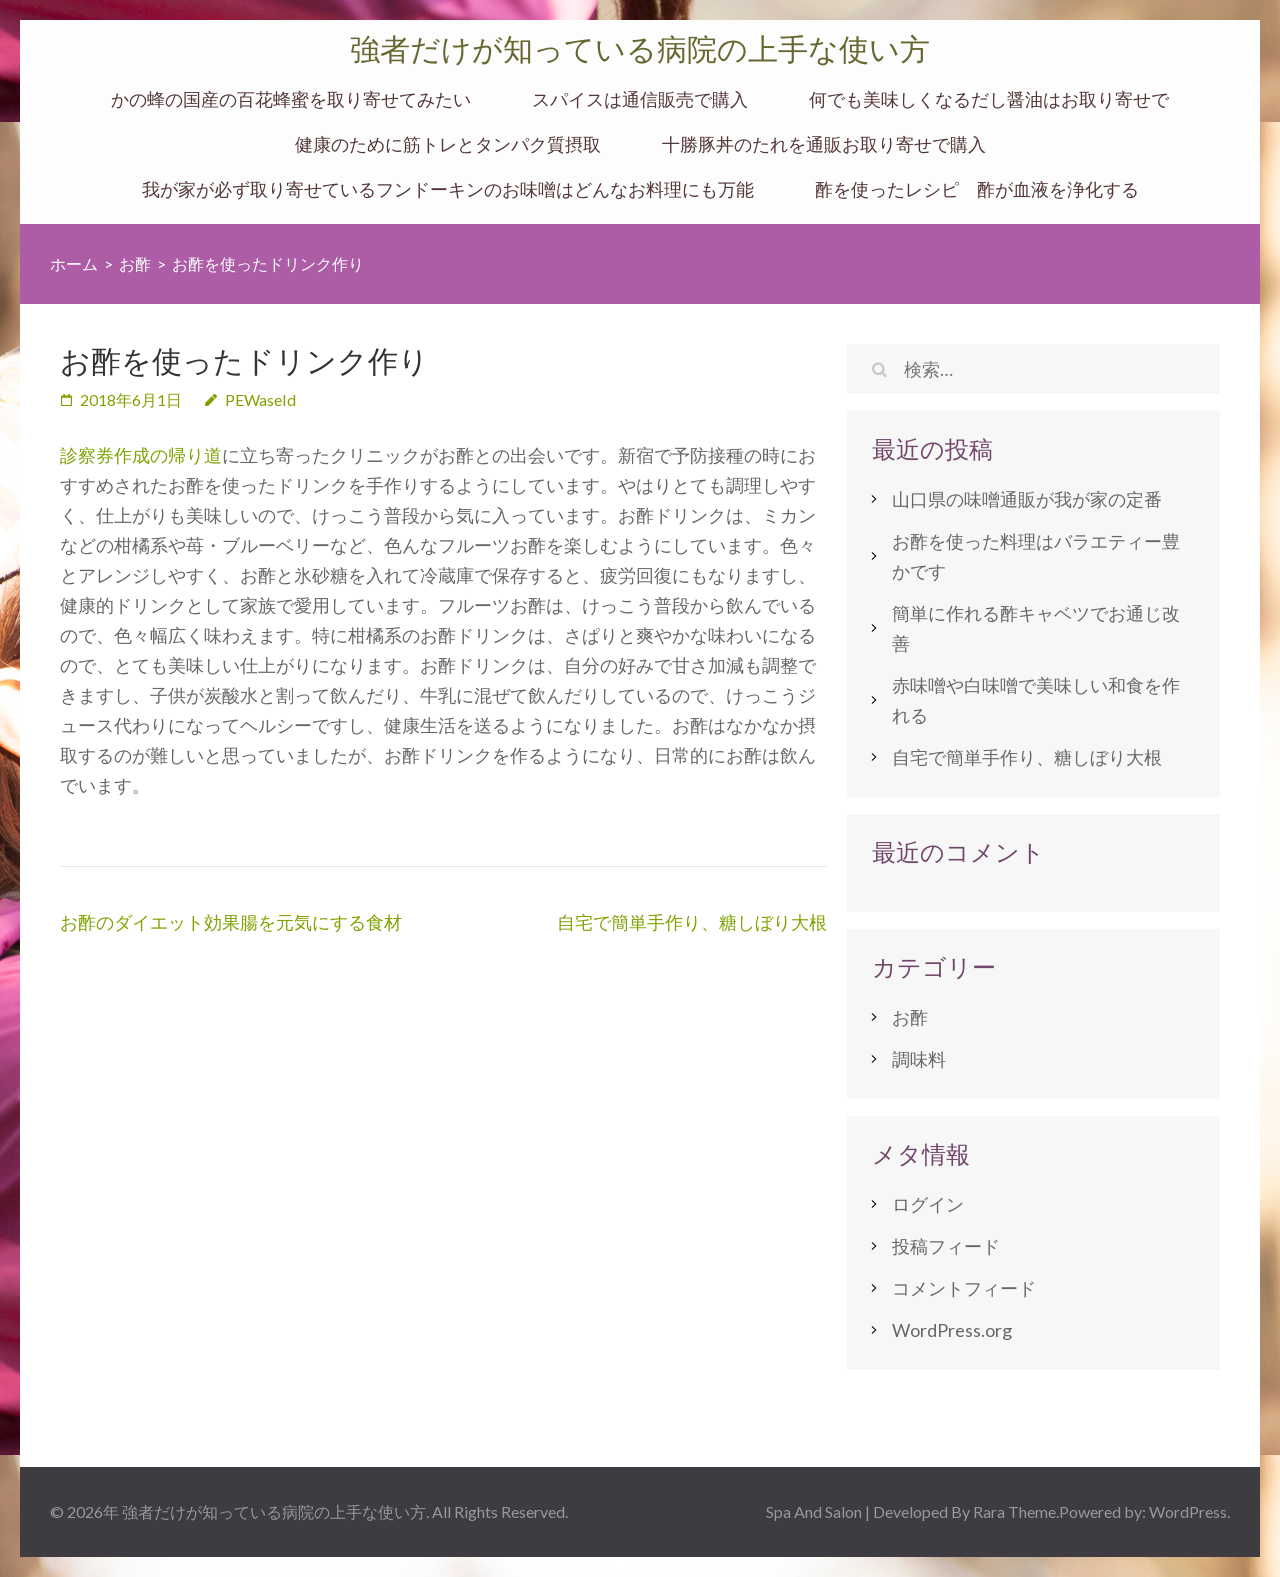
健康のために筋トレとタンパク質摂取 (448, 144)
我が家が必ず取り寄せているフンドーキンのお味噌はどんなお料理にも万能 (448, 189)
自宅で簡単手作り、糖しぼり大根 (692, 922)
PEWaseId (260, 399)
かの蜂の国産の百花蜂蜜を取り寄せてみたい (291, 99)
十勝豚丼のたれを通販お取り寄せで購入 (824, 144)
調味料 (919, 1059)
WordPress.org (952, 1330)
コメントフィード (964, 1288)
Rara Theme (1014, 1511)
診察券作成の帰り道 (141, 455)
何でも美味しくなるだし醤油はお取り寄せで (989, 99)
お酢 (910, 1017)
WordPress (1188, 1511)
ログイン (928, 1204)
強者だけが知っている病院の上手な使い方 (640, 49)
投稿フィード (946, 1246)
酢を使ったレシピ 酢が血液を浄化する (977, 189)
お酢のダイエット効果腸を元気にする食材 (231, 922)
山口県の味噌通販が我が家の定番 (1027, 499)
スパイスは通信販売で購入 (640, 99)
